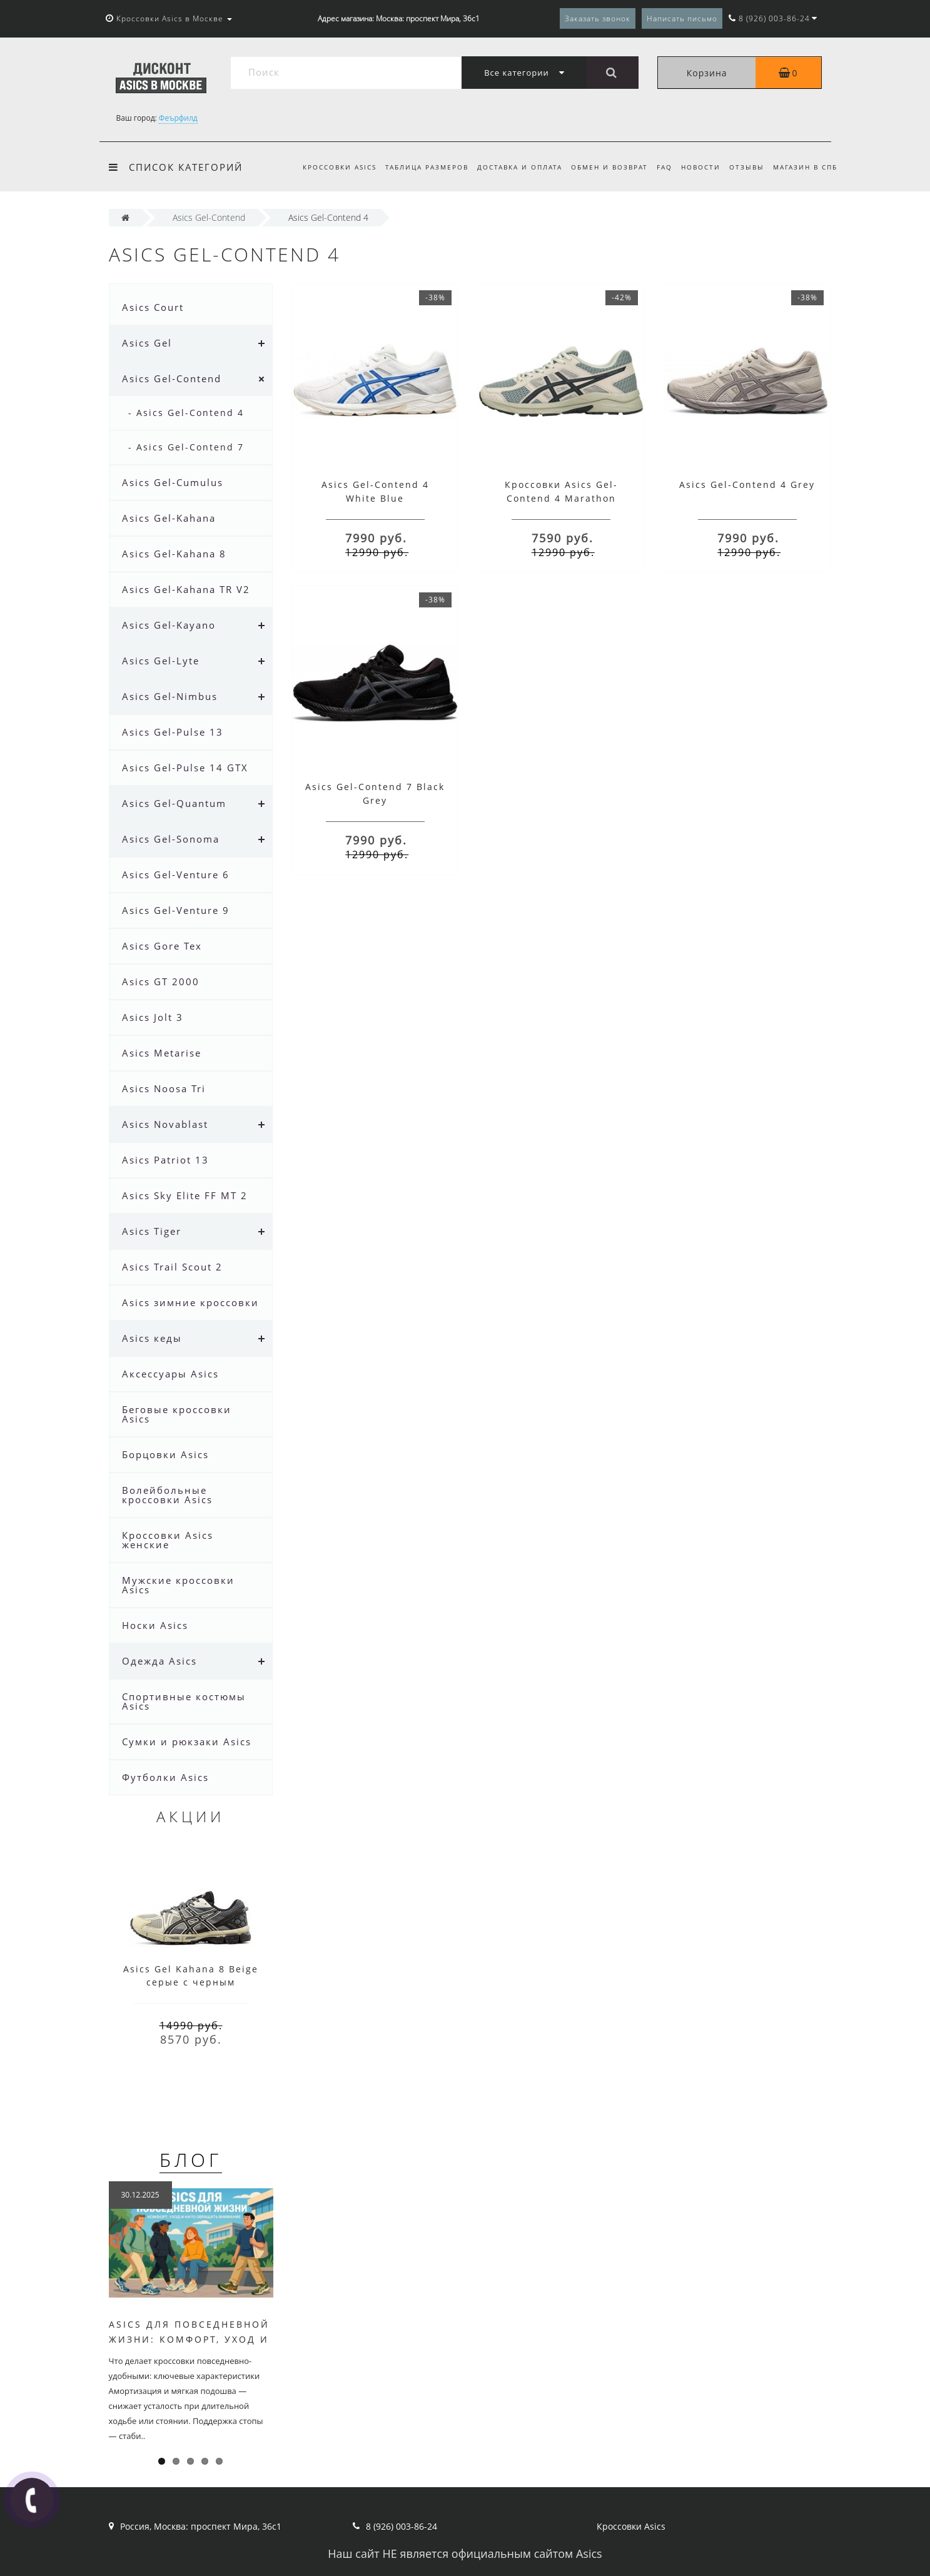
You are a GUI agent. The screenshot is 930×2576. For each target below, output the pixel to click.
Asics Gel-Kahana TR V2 (186, 589)
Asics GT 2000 (161, 981)
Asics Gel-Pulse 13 (172, 732)
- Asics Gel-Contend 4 (186, 412)
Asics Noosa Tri (164, 1088)
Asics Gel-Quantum (174, 803)
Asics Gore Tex (162, 946)
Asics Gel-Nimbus (170, 696)
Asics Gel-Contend (171, 378)
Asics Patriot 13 (165, 1160)
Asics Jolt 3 (152, 1017)
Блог (190, 2160)
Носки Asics (155, 1625)
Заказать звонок (597, 18)
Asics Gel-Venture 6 (176, 874)
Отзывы (744, 167)
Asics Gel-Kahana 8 (174, 553)
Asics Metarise (161, 1053)
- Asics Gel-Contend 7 (186, 447)
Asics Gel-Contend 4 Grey (747, 484)
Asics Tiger (151, 1231)
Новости (697, 167)
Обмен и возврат (602, 167)
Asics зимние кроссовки (190, 1302)
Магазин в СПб (805, 167)
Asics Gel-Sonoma (171, 839)
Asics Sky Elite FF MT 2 (185, 1195)
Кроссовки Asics (326, 167)
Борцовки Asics (165, 1454)
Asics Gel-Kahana (169, 518)
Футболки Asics (165, 1777)
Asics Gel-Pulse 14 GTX (185, 767)
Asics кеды (152, 1338)
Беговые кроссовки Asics (176, 1414)
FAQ (659, 167)
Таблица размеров (415, 167)
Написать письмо (682, 18)
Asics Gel (147, 343)
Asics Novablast (165, 1124)
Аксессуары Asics (170, 1373)
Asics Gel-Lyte (161, 660)
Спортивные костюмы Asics (184, 1701)
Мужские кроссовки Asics (178, 1585)
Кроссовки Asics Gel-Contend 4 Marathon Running (561, 498)
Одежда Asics (159, 1661)
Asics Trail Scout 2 (172, 1266)
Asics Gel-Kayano (169, 625)
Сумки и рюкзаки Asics (186, 1741)
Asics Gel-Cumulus (172, 482)
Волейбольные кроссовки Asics (167, 1495)
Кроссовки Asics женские (167, 1540)
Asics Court (153, 307)
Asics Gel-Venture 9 (176, 910)
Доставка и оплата (509, 167)
